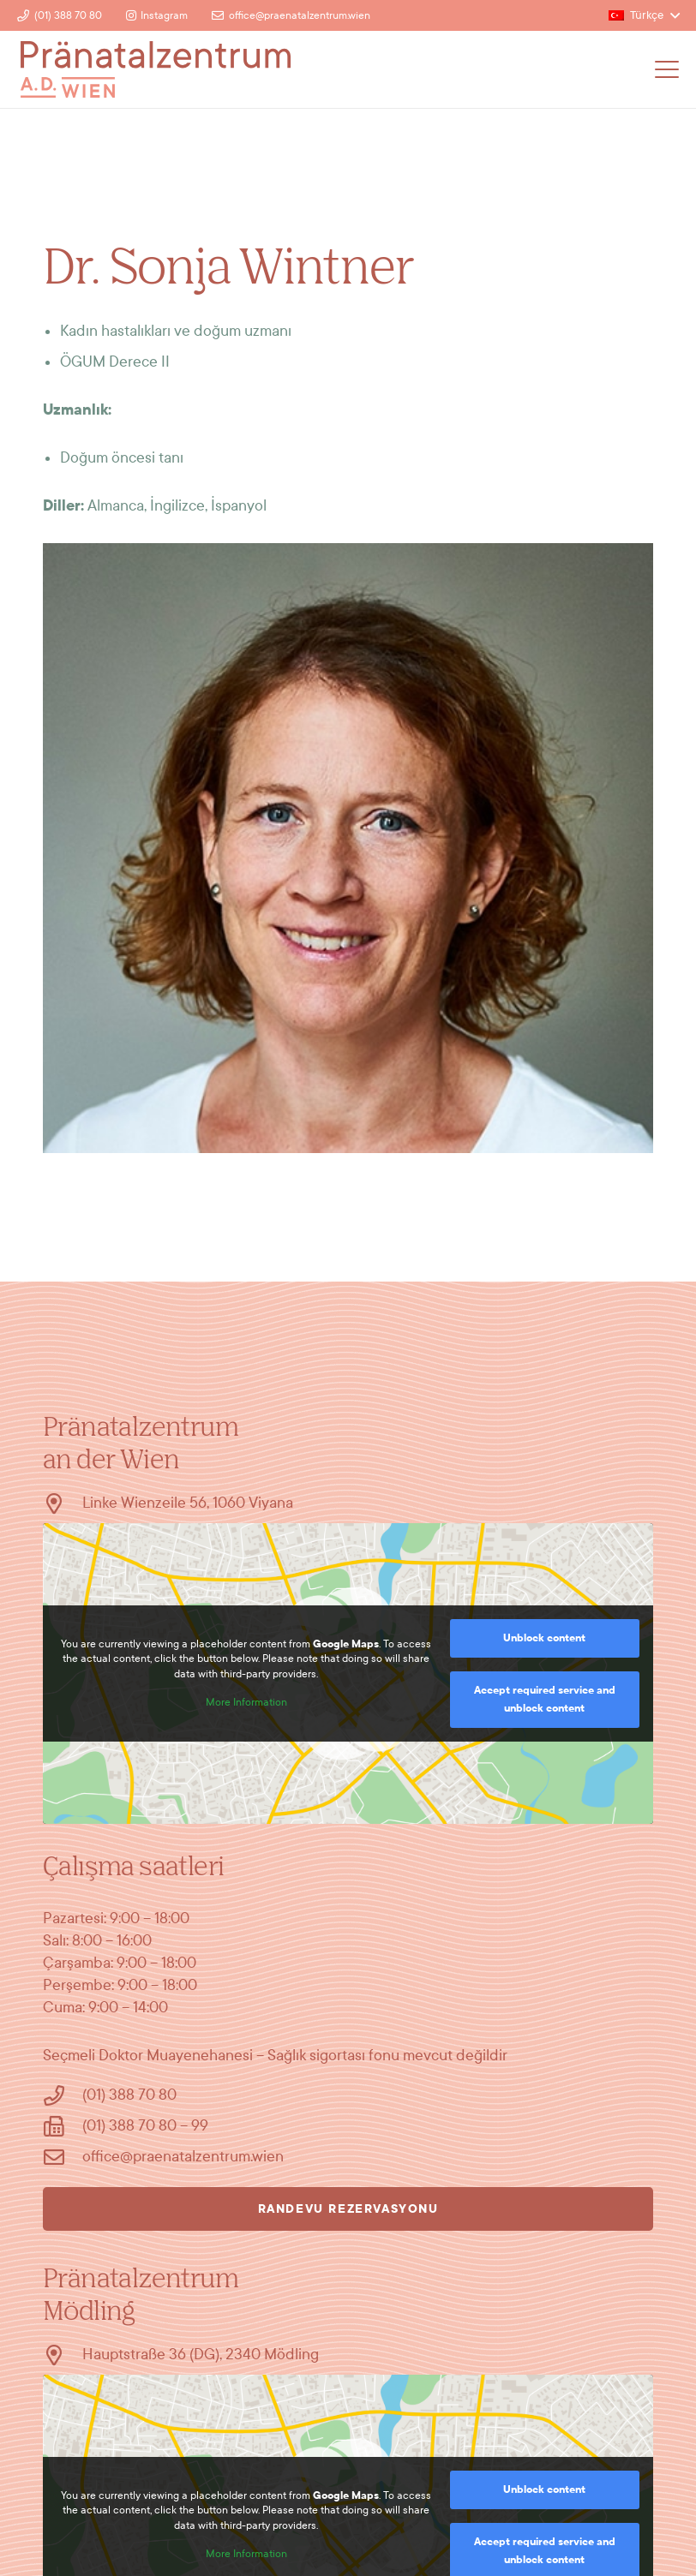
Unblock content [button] (544, 1638)
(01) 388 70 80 (129, 2095)
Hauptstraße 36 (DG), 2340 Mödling (200, 2355)
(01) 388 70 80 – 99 (145, 2126)
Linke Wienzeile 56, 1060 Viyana (187, 1503)
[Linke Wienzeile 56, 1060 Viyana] (62, 1503)
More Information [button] (246, 1702)
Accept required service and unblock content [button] (544, 1699)
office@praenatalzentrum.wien (183, 2157)
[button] (644, 15)
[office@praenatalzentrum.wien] (62, 2157)
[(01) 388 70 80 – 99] (62, 2126)
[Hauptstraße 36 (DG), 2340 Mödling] (62, 2355)
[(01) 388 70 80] (62, 2095)
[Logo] (155, 69)
